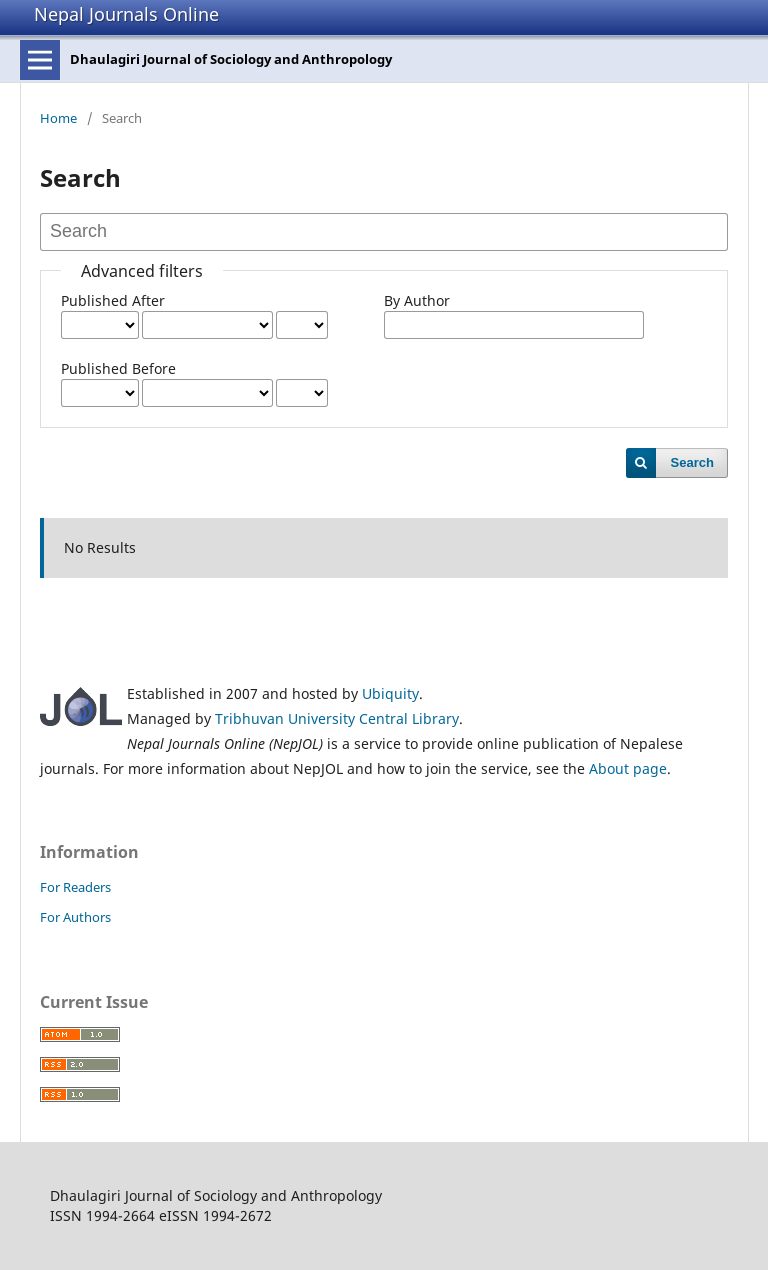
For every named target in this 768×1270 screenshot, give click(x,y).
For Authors (75, 917)
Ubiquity (390, 693)
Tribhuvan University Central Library (337, 718)
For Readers (75, 887)
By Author (417, 300)
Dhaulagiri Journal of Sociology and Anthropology (231, 59)
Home (58, 118)
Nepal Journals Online (126, 14)
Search (692, 462)
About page (628, 768)
